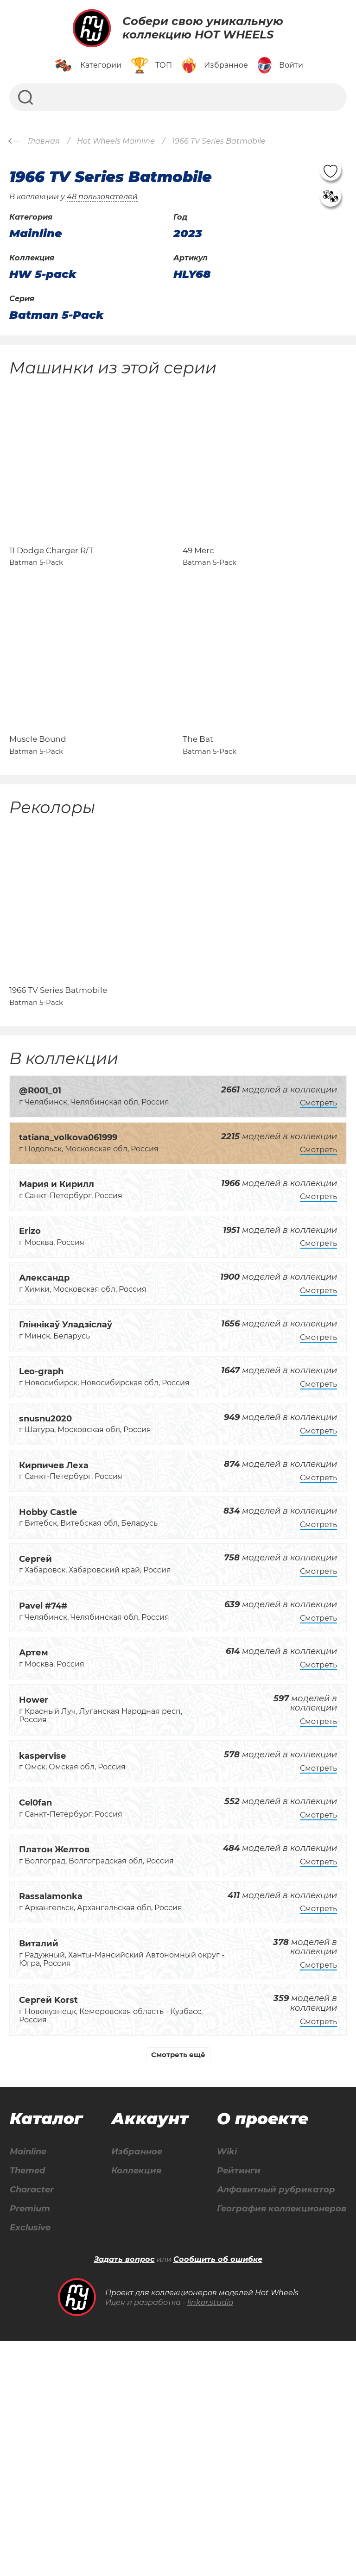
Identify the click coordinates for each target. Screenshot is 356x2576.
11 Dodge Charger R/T (51, 588)
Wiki (118, 2402)
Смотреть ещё (178, 2168)
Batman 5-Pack (56, 315)
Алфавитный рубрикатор (172, 2442)
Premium (85, 2325)
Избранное (244, 2265)
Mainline (84, 2265)
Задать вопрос (124, 2494)
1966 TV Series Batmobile (58, 1104)
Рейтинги (131, 2422)
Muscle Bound (37, 815)
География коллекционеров (178, 2461)
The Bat (198, 815)
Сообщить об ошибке (217, 2494)
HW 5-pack (42, 274)
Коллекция (244, 2285)
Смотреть (318, 1216)
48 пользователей (102, 196)
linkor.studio (210, 2536)
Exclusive (85, 2345)
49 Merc (198, 588)
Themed (83, 2285)
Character (88, 2305)
